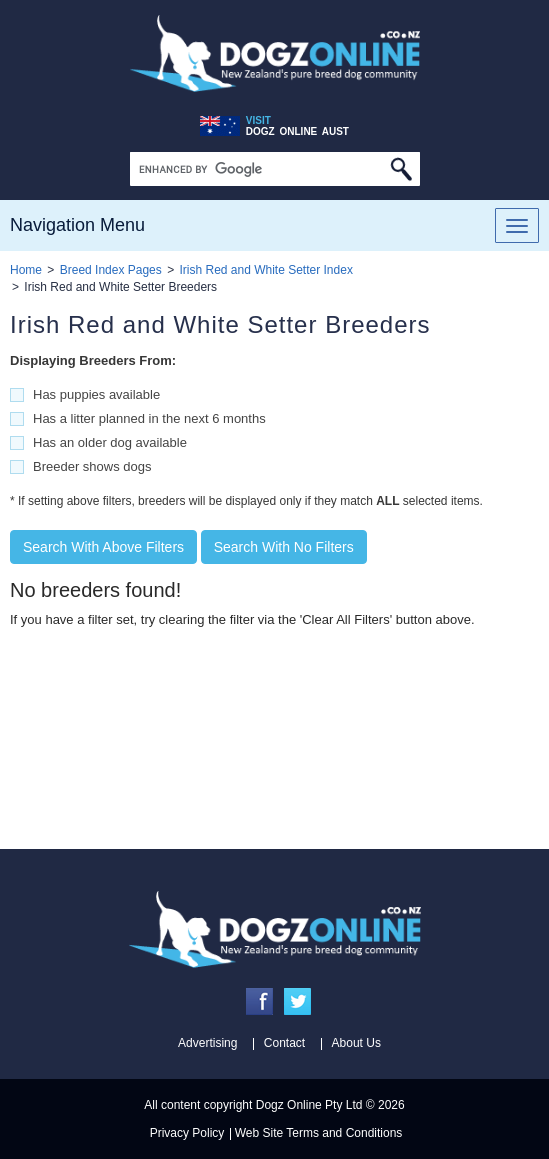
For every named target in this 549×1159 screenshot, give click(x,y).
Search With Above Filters (103, 547)
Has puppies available (96, 394)
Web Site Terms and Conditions (319, 1133)
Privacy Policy (187, 1133)
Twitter (297, 1001)
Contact (284, 1043)
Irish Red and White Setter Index (265, 270)
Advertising (207, 1043)
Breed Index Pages (111, 270)
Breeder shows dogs (92, 466)
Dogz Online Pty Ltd (309, 1105)
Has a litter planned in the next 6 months (149, 418)
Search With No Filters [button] (284, 547)
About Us (356, 1043)
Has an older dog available (110, 442)
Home (26, 270)
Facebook (259, 1001)
